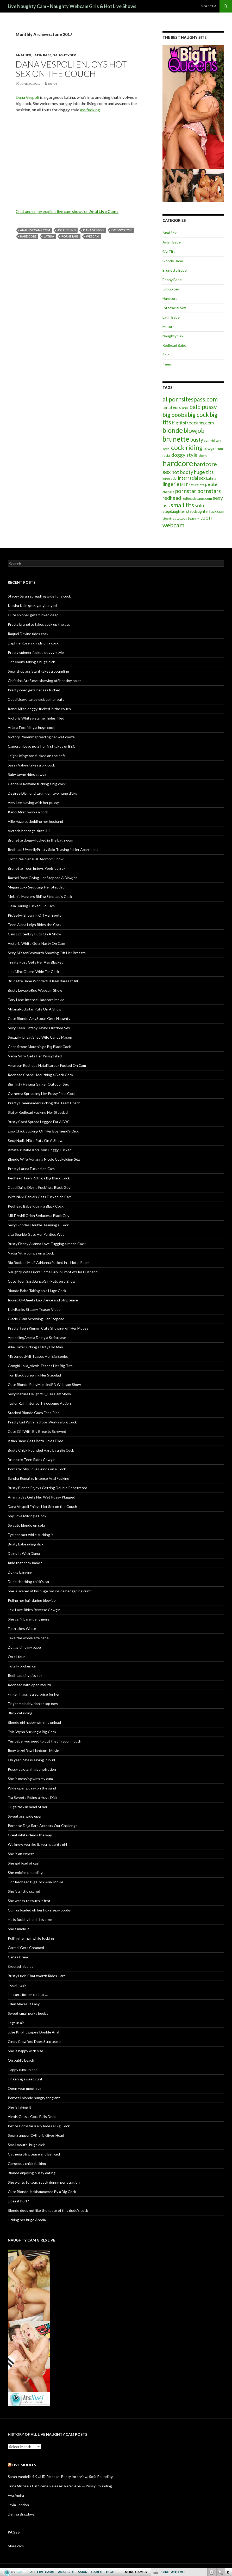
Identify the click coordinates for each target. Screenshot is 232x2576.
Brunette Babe (174, 270)
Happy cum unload (22, 2069)
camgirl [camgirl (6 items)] (209, 440)
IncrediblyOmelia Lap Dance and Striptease (43, 1300)
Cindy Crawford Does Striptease (34, 2041)
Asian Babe (171, 242)
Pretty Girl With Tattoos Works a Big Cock (42, 1422)
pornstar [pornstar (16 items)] (185, 491)
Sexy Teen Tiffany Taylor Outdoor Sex (39, 1028)
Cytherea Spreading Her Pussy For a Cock (42, 1093)
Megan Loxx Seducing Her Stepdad (36, 887)
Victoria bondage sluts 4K (29, 831)
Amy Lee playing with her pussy (33, 802)
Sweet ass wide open (25, 1816)
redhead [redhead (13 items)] (171, 498)
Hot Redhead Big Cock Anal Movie (35, 1882)
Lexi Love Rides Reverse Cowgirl (34, 1609)
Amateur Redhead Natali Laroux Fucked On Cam (47, 1065)
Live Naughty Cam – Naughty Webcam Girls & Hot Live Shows (72, 6)
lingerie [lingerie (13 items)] (170, 484)
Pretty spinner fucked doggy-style (36, 652)
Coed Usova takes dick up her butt (36, 699)
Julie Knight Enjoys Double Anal (33, 2032)
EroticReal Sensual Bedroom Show (36, 859)
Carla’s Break (18, 1957)
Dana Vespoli (27, 97)
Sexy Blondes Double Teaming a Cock (38, 1225)
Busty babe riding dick (25, 1544)
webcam (92, 236)
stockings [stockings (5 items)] (169, 518)
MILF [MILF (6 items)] (184, 485)
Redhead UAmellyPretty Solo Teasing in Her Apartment (53, 849)
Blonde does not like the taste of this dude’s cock (48, 2210)
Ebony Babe (172, 279)
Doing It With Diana (24, 1553)
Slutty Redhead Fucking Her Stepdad (38, 1112)
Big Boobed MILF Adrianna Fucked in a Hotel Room (49, 1262)
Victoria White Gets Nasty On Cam (36, 943)
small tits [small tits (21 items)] (182, 505)
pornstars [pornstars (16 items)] (209, 491)
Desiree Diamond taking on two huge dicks (42, 793)
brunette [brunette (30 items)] (175, 439)
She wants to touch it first (29, 1900)
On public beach (21, 2060)
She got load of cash (24, 1863)
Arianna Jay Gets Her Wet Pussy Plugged (41, 1497)
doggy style (121, 230)
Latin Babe (42, 55)
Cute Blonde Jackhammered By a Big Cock (42, 2191)
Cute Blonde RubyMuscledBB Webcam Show (44, 1384)
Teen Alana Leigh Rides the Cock (34, 924)
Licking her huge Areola (27, 2220)
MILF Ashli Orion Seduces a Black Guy (38, 1215)
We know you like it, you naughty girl (37, 1844)
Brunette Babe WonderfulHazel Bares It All (43, 981)
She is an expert (21, 1854)
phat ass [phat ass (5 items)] (168, 492)
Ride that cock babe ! (25, 1563)
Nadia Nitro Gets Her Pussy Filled (35, 1056)
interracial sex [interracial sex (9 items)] (191, 478)
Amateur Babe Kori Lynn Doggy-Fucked (40, 1150)
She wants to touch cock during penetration (44, 2182)
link (227, 2494)
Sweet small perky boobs (28, 2013)
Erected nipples (20, 1966)
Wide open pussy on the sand (32, 1788)
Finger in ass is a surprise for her (34, 1694)
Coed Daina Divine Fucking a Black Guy (39, 1187)
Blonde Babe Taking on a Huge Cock (37, 1290)
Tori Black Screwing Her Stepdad (34, 1375)
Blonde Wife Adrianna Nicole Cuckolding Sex (44, 1159)
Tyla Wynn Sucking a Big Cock (32, 1731)
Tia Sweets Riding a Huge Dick (32, 1797)
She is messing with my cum (30, 1778)
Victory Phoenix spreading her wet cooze (41, 737)
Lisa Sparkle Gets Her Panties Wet (36, 1234)
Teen (166, 364)
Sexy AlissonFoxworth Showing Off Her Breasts (47, 953)
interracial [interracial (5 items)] (169, 478)
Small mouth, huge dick (26, 2144)
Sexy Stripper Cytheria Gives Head (36, 2135)
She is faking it (19, 2107)
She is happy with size (25, 2051)
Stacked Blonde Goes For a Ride (34, 1412)
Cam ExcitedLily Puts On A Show (34, 934)
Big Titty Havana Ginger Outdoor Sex (38, 1084)
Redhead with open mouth (29, 1685)
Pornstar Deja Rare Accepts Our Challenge (43, 1825)
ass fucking (90, 109)
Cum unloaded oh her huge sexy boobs (39, 1910)
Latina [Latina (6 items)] (211, 478)
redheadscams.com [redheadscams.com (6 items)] (197, 498)
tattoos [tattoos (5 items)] (182, 518)
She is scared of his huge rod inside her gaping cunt (49, 1591)
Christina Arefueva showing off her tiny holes (44, 680)
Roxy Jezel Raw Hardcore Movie (33, 1750)
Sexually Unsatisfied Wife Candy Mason (40, 1037)
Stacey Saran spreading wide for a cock (39, 596)
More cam (208, 6)
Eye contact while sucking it (30, 1534)
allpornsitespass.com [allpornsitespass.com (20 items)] (190, 399)
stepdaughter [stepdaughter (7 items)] (173, 511)
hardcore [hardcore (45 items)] (177, 463)
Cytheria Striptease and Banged (34, 2154)
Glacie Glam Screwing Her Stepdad (36, 1319)
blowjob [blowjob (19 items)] (194, 430)
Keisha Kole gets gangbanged (32, 605)
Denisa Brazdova (21, 2514)
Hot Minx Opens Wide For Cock (33, 971)
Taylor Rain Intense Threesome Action (39, 1403)
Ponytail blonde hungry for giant (34, 2098)
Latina (49, 236)
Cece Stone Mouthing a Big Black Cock (39, 1046)
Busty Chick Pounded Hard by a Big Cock (41, 1450)
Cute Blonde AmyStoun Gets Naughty (39, 1018)
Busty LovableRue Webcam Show (35, 990)
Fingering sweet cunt (25, 2079)
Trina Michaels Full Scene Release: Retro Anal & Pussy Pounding (60, 2486)
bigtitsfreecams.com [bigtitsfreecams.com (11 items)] (193, 422)
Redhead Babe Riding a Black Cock (36, 1206)
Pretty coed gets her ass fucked (34, 690)
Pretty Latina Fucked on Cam (31, 1168)
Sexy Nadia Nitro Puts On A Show (35, 1140)
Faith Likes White (22, 1628)
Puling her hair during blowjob (32, 1600)
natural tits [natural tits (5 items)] (196, 485)
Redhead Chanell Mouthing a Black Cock (40, 1075)
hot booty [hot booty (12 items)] (182, 472)
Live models (24, 2465)
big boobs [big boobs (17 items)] (174, 414)
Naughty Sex (64, 55)
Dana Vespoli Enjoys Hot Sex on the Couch (71, 69)
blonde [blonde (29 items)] (172, 430)
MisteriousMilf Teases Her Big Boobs (38, 1356)
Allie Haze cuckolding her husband (35, 821)
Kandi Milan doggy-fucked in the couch (39, 709)
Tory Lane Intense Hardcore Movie (36, 999)
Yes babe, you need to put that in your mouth (44, 1741)
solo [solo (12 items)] (199, 505)
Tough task (17, 1985)
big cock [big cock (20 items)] (198, 414)
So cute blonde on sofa (26, 1525)
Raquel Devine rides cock (28, 633)
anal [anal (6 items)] (185, 408)
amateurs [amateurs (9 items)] (171, 407)
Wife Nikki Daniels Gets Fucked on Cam (40, 1197)
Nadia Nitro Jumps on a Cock (31, 1253)
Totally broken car (22, 1666)
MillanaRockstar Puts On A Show (34, 1009)
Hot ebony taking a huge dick (31, 662)
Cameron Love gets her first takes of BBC (42, 746)
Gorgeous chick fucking (27, 2163)
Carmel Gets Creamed (26, 1947)
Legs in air (16, 2022)
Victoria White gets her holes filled (36, 718)
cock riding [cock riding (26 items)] (187, 447)
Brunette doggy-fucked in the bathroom (40, 840)
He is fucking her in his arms (30, 1919)
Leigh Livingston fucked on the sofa (37, 755)
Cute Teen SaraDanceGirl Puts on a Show (42, 1281)
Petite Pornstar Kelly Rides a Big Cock (39, 2126)
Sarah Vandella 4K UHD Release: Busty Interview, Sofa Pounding (60, 2476)
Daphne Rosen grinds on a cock (33, 643)
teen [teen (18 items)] (206, 517)
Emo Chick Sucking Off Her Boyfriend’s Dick (43, 1131)
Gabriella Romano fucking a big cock (37, 784)
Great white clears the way (30, 1835)
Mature (168, 326)
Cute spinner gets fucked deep (33, 615)
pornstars (70, 236)
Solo (166, 354)
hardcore (28, 236)
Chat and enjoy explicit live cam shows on (67, 211)
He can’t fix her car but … (28, 1994)
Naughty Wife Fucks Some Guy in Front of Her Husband (53, 1272)
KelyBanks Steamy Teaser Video (34, 1309)
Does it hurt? (18, 2201)
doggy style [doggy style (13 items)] (184, 455)
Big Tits (168, 251)
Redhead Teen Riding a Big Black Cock (39, 1178)
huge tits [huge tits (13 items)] (204, 472)
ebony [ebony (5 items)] (202, 456)
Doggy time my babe (24, 1647)
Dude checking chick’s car (28, 1581)
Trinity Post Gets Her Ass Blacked (36, 962)
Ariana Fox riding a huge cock (31, 727)
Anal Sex (23, 55)
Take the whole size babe (28, 1638)
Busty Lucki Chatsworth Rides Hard (37, 1976)
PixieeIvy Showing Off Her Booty (34, 915)
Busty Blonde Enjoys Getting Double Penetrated (47, 1487)
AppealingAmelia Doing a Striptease (37, 1337)
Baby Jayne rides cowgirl (27, 774)
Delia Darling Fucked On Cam (31, 906)
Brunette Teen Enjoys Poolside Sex (36, 868)
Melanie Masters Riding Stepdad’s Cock (40, 896)
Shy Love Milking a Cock (27, 1516)
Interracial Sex (174, 308)
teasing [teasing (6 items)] (193, 518)
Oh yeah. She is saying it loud (31, 1760)
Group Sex (171, 289)
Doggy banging (20, 1572)
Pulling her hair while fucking (31, 1938)
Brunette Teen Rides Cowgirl (31, 1459)
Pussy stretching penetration (32, 1769)
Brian (52, 84)
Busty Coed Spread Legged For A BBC (39, 1121)
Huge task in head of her (27, 1807)
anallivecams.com (35, 230)
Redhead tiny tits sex (25, 1675)
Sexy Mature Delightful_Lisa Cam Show (39, 1394)
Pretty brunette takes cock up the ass (39, 624)
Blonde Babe (172, 261)
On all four (16, 1656)
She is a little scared (24, 1891)
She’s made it (18, 1929)
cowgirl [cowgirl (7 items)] (209, 448)
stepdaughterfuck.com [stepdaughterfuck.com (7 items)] (205, 511)
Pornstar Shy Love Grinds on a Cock (37, 1469)
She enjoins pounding (25, 1872)
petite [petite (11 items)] (211, 484)
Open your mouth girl (25, 2088)
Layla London (18, 2504)
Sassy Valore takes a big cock (31, 765)
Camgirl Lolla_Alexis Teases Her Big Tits (40, 1365)
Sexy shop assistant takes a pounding (38, 671)
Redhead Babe (174, 345)
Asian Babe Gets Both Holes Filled (35, 1441)
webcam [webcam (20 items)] (173, 525)
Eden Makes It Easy (24, 2004)
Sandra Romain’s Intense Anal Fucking (38, 1478)
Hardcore (170, 298)
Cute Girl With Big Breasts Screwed (37, 1431)
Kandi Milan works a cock (28, 812)
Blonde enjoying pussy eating (31, 2173)
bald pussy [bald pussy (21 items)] (203, 406)
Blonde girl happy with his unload (34, 1722)
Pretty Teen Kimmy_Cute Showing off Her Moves (48, 1328)
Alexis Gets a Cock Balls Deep (32, 2116)
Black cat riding (20, 1713)
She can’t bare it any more (28, 1619)
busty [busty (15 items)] (196, 439)
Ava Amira (16, 2495)
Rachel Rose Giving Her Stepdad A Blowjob (43, 877)
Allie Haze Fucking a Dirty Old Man (35, 1347)
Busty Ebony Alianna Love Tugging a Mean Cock (47, 1243)
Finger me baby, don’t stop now (33, 1703)
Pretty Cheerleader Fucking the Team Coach (44, 1103)
